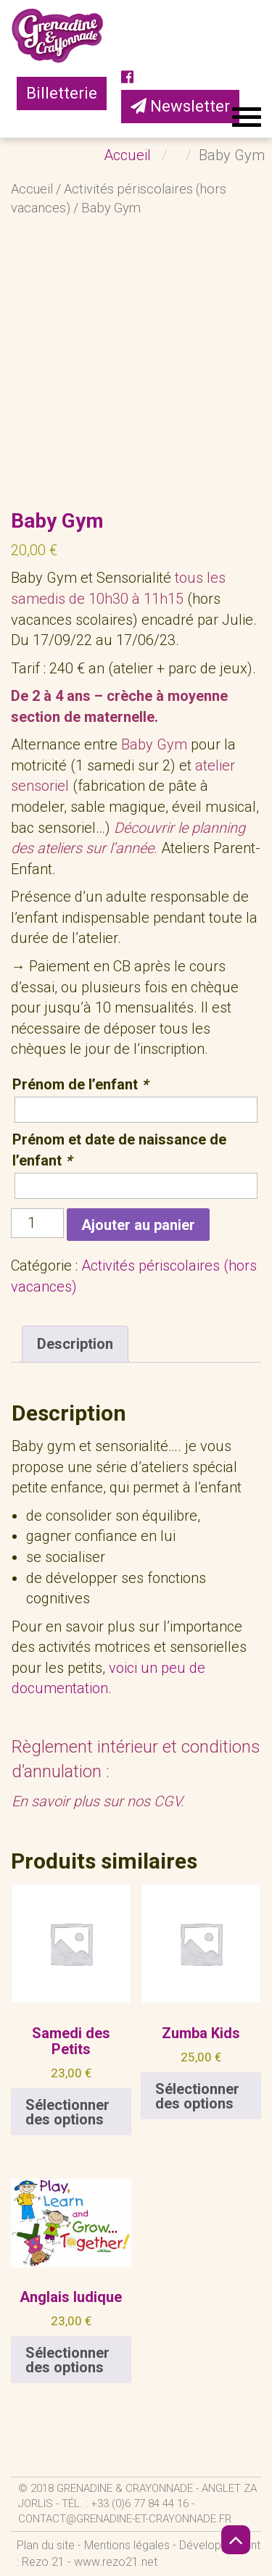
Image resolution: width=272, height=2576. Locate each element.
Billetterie (61, 93)
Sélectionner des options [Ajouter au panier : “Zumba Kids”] (197, 2096)
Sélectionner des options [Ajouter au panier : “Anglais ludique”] (67, 2360)
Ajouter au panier (138, 1225)
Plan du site (46, 2545)
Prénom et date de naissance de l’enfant (119, 1150)
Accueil (32, 188)
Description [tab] (75, 1344)
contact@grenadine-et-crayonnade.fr (124, 2518)
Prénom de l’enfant (80, 1084)
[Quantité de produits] (37, 1223)
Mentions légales (127, 2545)
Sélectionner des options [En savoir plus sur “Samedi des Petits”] (67, 2112)
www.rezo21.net (115, 2562)
